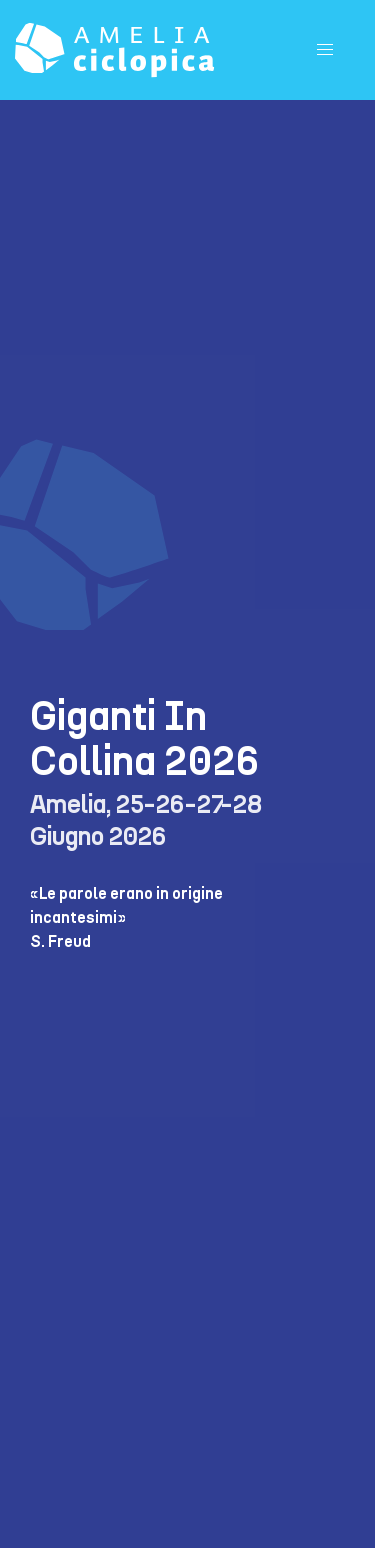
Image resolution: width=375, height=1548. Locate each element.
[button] (325, 50)
